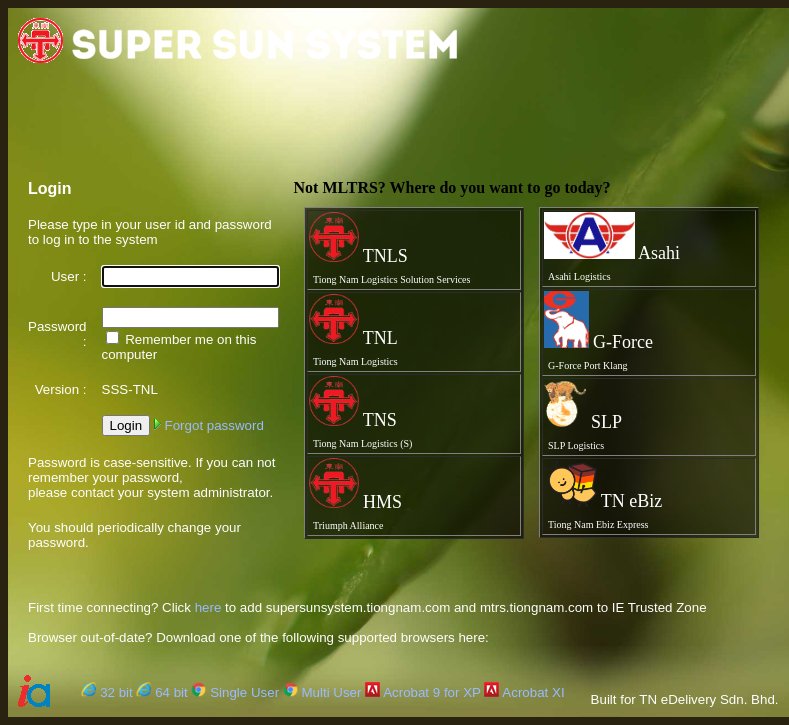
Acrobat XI (524, 692)
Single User (235, 692)
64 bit (161, 692)
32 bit (106, 692)
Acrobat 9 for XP (423, 692)
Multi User (322, 692)
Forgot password (209, 425)
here (208, 607)
